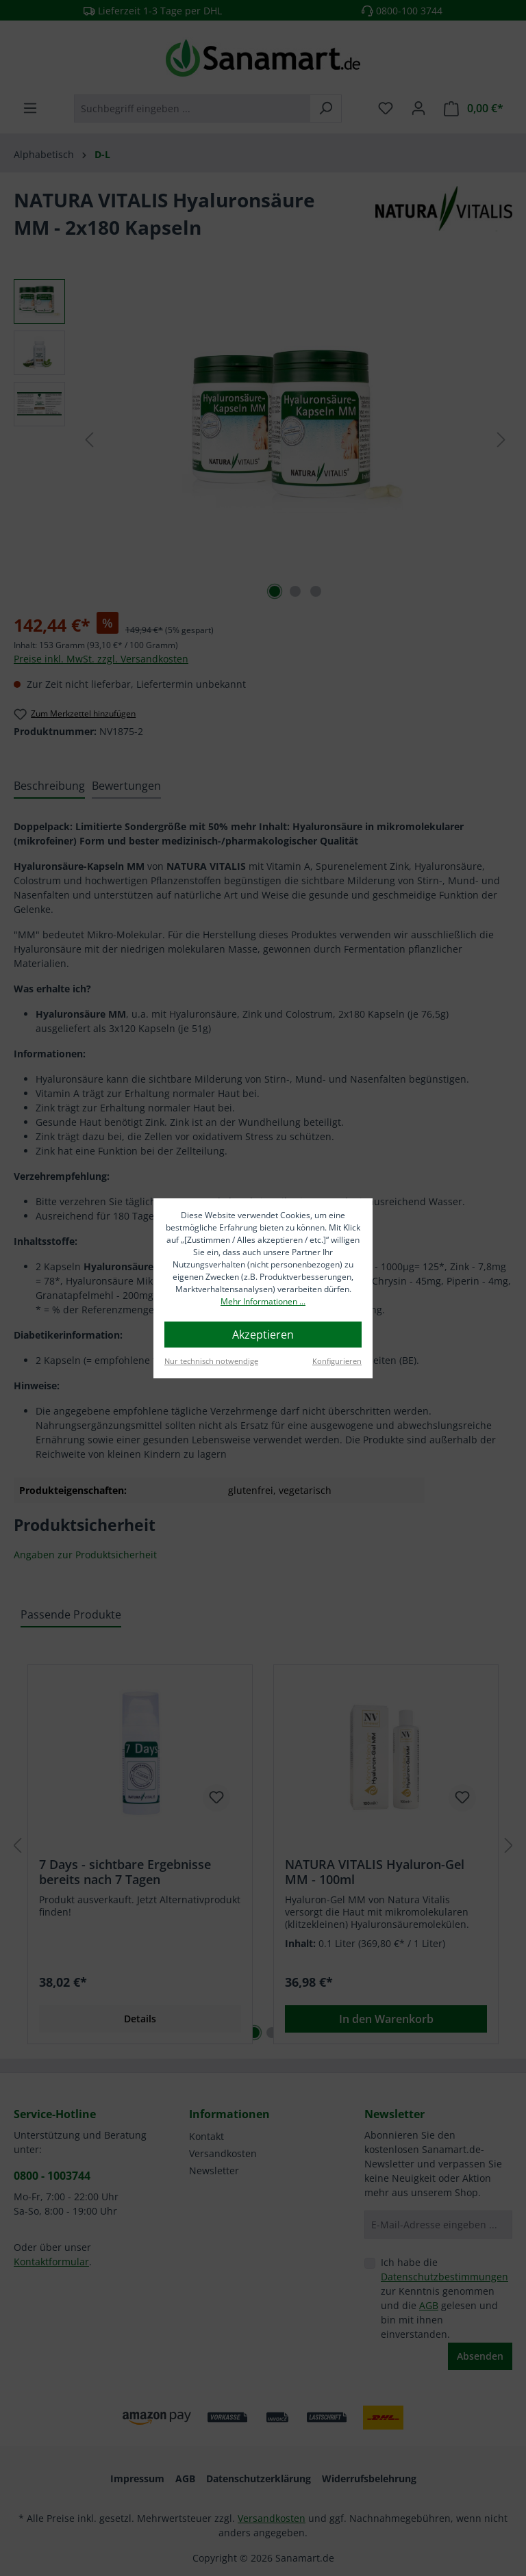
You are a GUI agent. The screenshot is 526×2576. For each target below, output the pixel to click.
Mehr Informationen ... (263, 1301)
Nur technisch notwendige (211, 1361)
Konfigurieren (337, 1361)
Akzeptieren (263, 1334)
